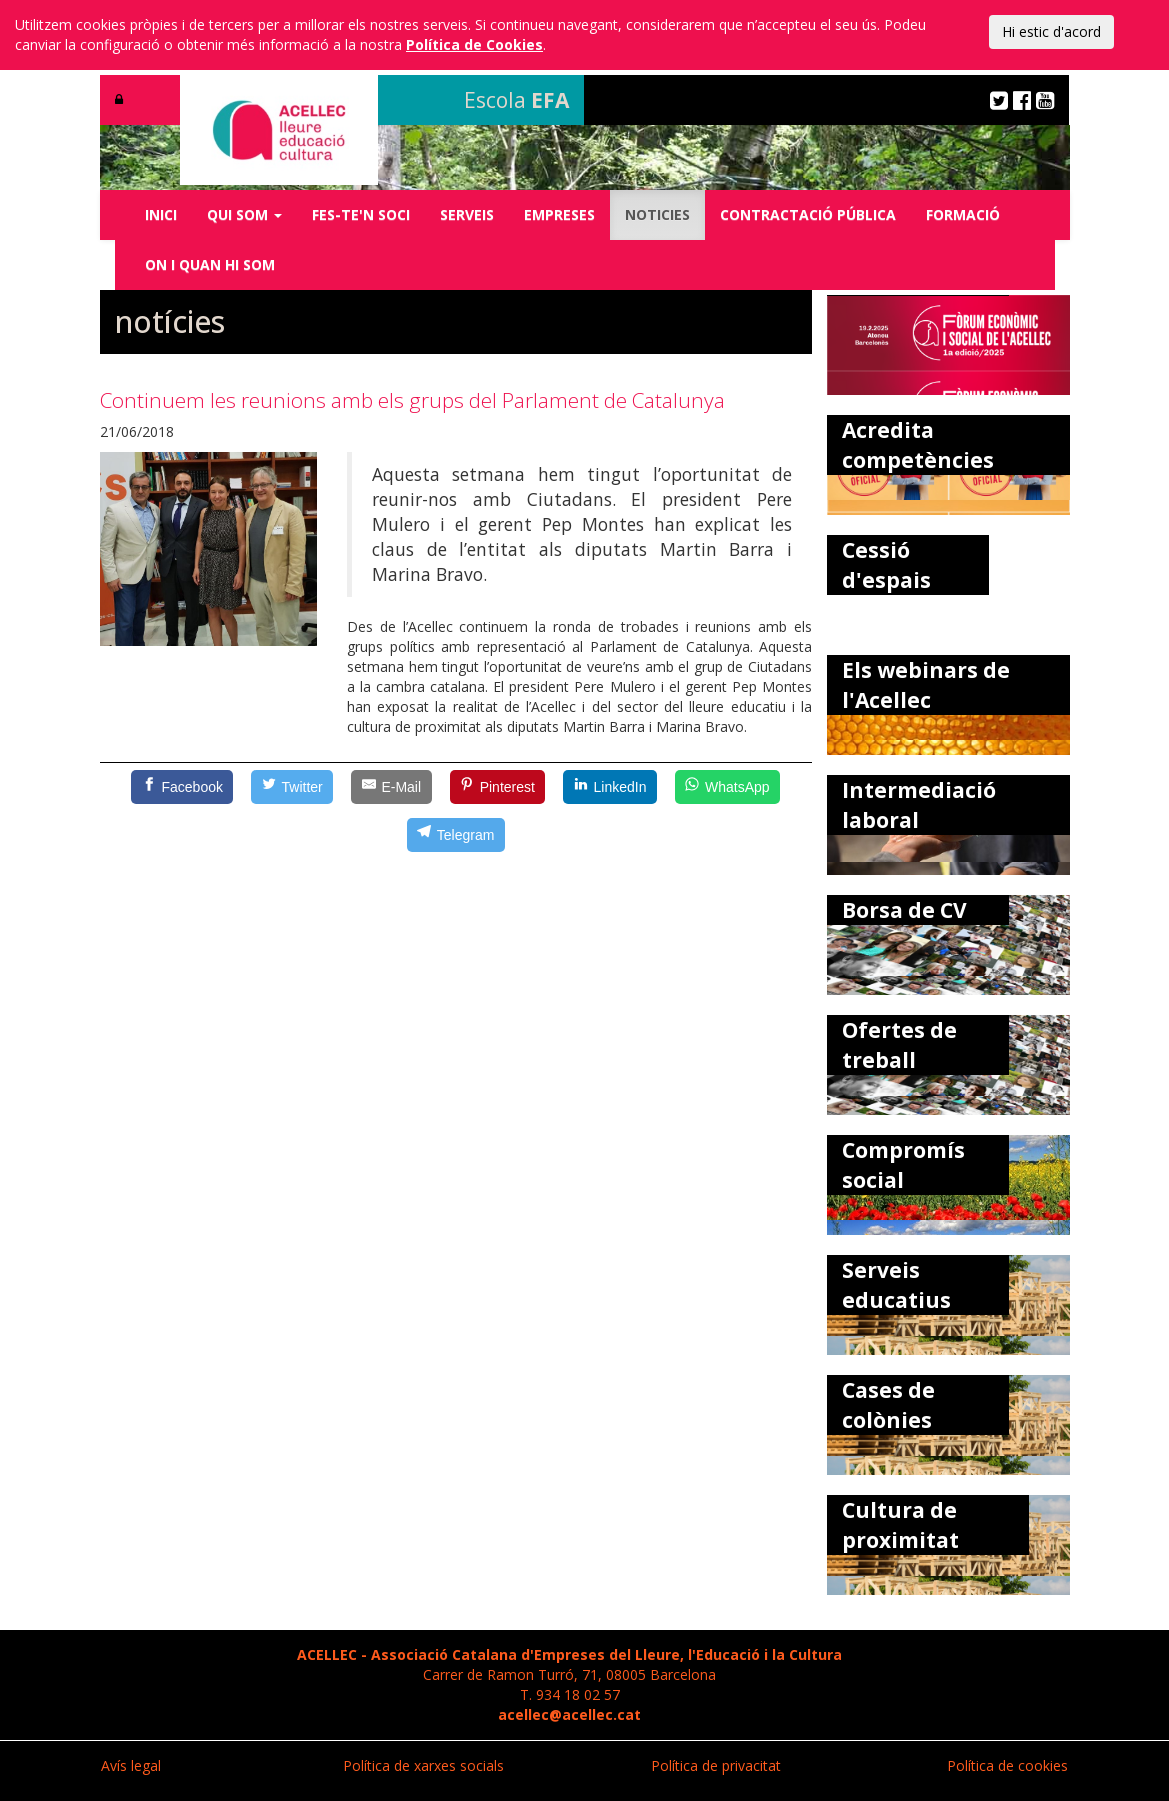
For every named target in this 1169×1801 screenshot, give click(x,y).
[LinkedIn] (610, 787)
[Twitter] (292, 787)
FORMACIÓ (963, 214)
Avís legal (131, 1765)
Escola (516, 100)
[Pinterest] (498, 787)
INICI (161, 214)
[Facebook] (182, 787)
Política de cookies (1007, 1765)
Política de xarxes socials (423, 1765)
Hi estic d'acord (1051, 31)
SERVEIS (467, 214)
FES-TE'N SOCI (361, 214)
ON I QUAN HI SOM (210, 264)
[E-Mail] (391, 787)
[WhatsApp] (727, 787)
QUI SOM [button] (244, 214)
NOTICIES (657, 214)
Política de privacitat (716, 1765)
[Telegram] (456, 835)
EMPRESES (559, 214)
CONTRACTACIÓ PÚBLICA (808, 214)
